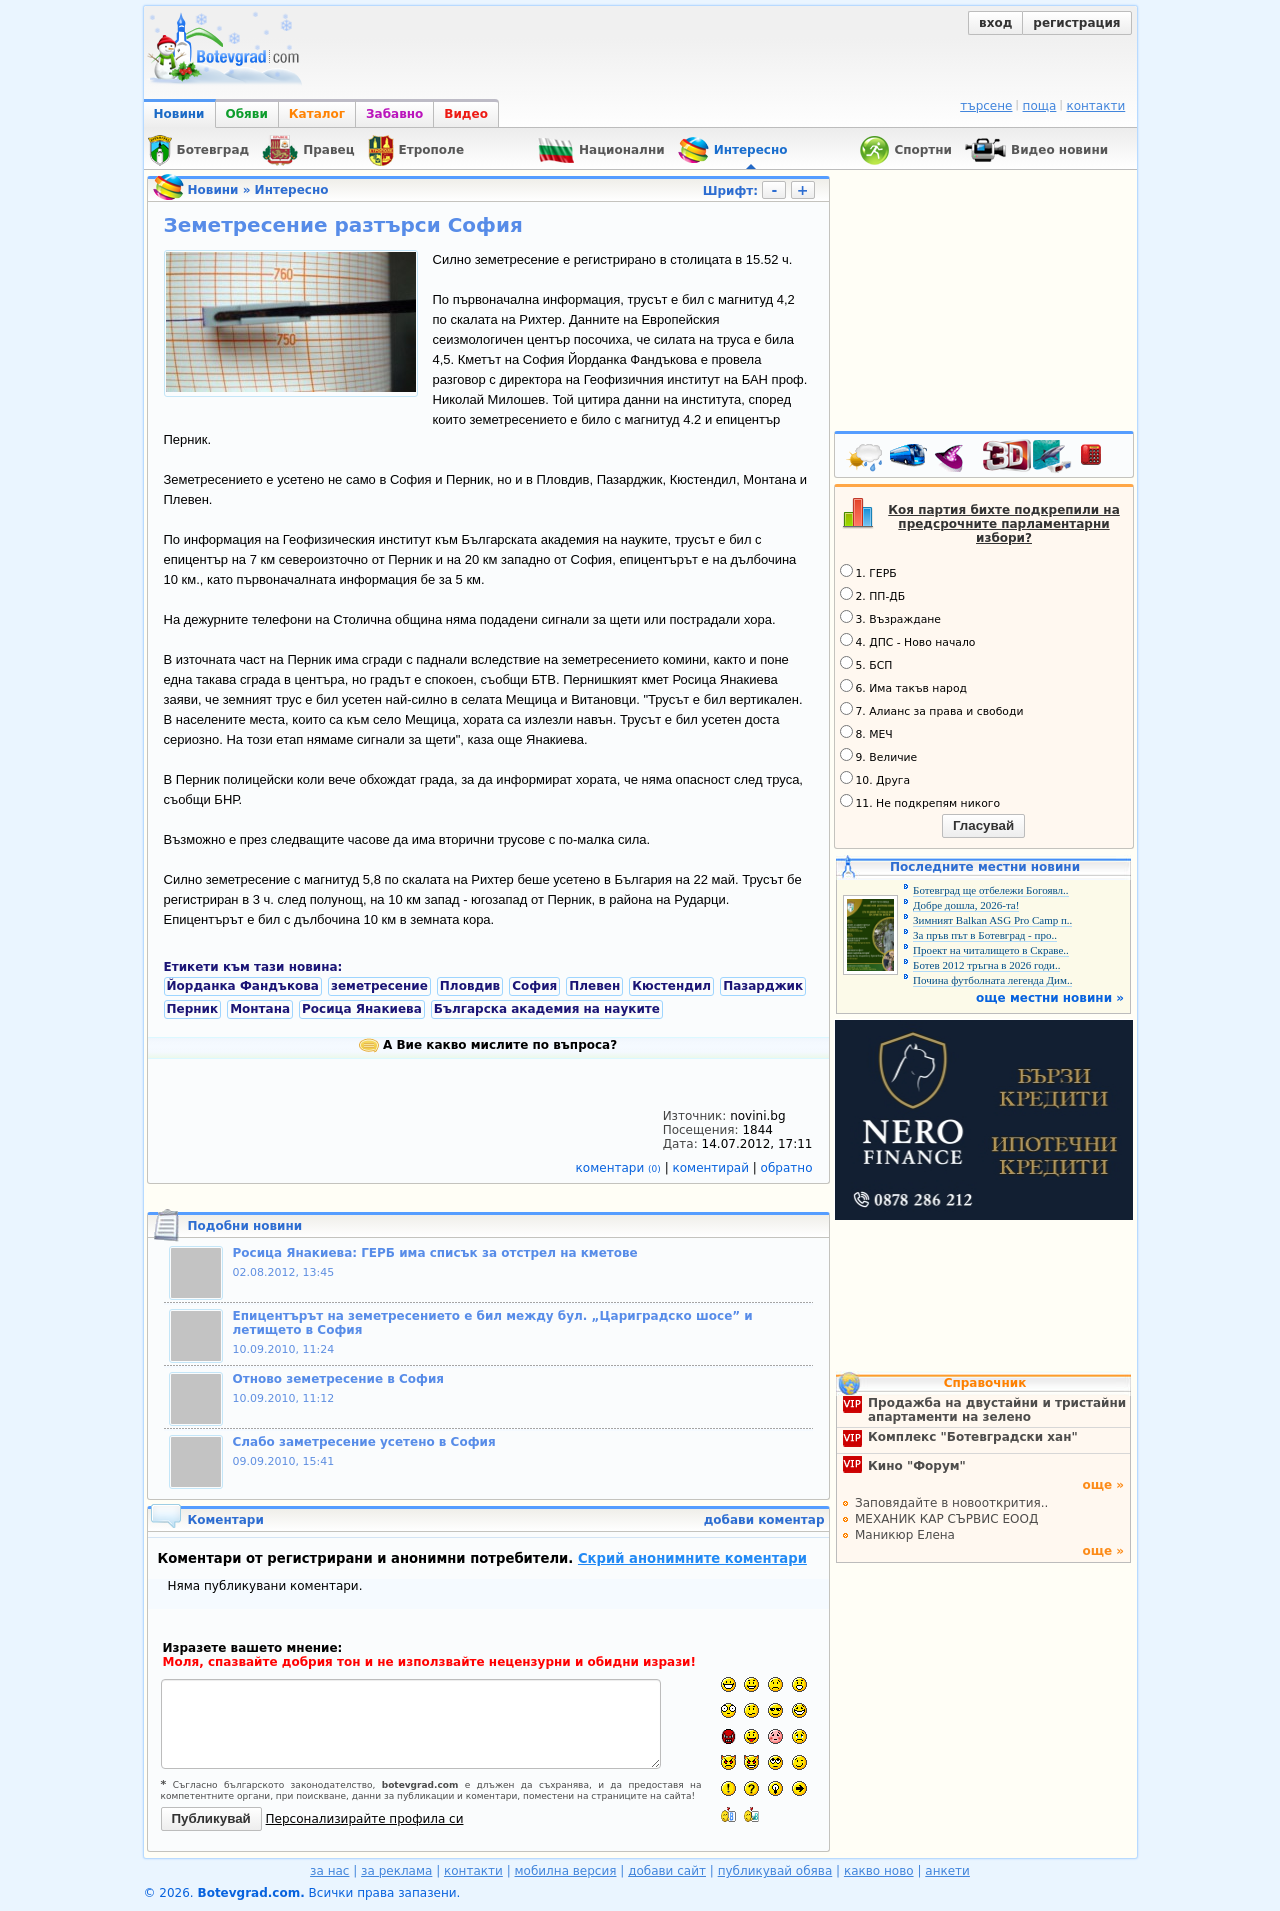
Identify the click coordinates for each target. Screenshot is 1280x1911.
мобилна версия (566, 1871)
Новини (179, 114)
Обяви (247, 114)
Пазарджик (763, 986)
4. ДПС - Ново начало (908, 641)
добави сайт (667, 1871)
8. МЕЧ (866, 733)
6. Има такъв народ (903, 687)
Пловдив (470, 986)
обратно (787, 1168)
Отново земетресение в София (339, 1379)
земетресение (379, 986)
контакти (1095, 106)
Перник (193, 1009)
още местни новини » (1050, 998)
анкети (947, 1871)
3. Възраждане (891, 618)
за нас (329, 1871)
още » (1103, 1485)
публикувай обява (775, 1871)
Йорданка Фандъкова (243, 986)
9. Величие (879, 756)
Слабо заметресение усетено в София (364, 1442)
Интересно (292, 190)
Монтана (260, 1009)
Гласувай (983, 825)
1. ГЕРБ (868, 572)
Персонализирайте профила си (365, 1819)
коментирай (713, 1168)
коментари (620, 1168)
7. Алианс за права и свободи (932, 710)
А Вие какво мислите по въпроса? (488, 1045)
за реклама (396, 1871)
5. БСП (866, 664)
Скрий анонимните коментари (692, 1558)
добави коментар (764, 1520)
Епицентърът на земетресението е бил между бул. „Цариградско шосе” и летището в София (493, 1323)
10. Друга (875, 779)
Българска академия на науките (547, 1009)
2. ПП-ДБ (873, 595)
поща (1040, 106)
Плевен (594, 986)
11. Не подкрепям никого (920, 802)
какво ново (879, 1871)
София (534, 986)
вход (995, 23)
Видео (466, 114)
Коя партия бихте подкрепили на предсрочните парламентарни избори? (1004, 524)
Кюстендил (671, 986)
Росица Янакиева (362, 1009)
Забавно (394, 114)
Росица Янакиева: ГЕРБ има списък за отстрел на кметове (435, 1253)
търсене (986, 106)
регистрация (1076, 23)
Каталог (317, 114)
